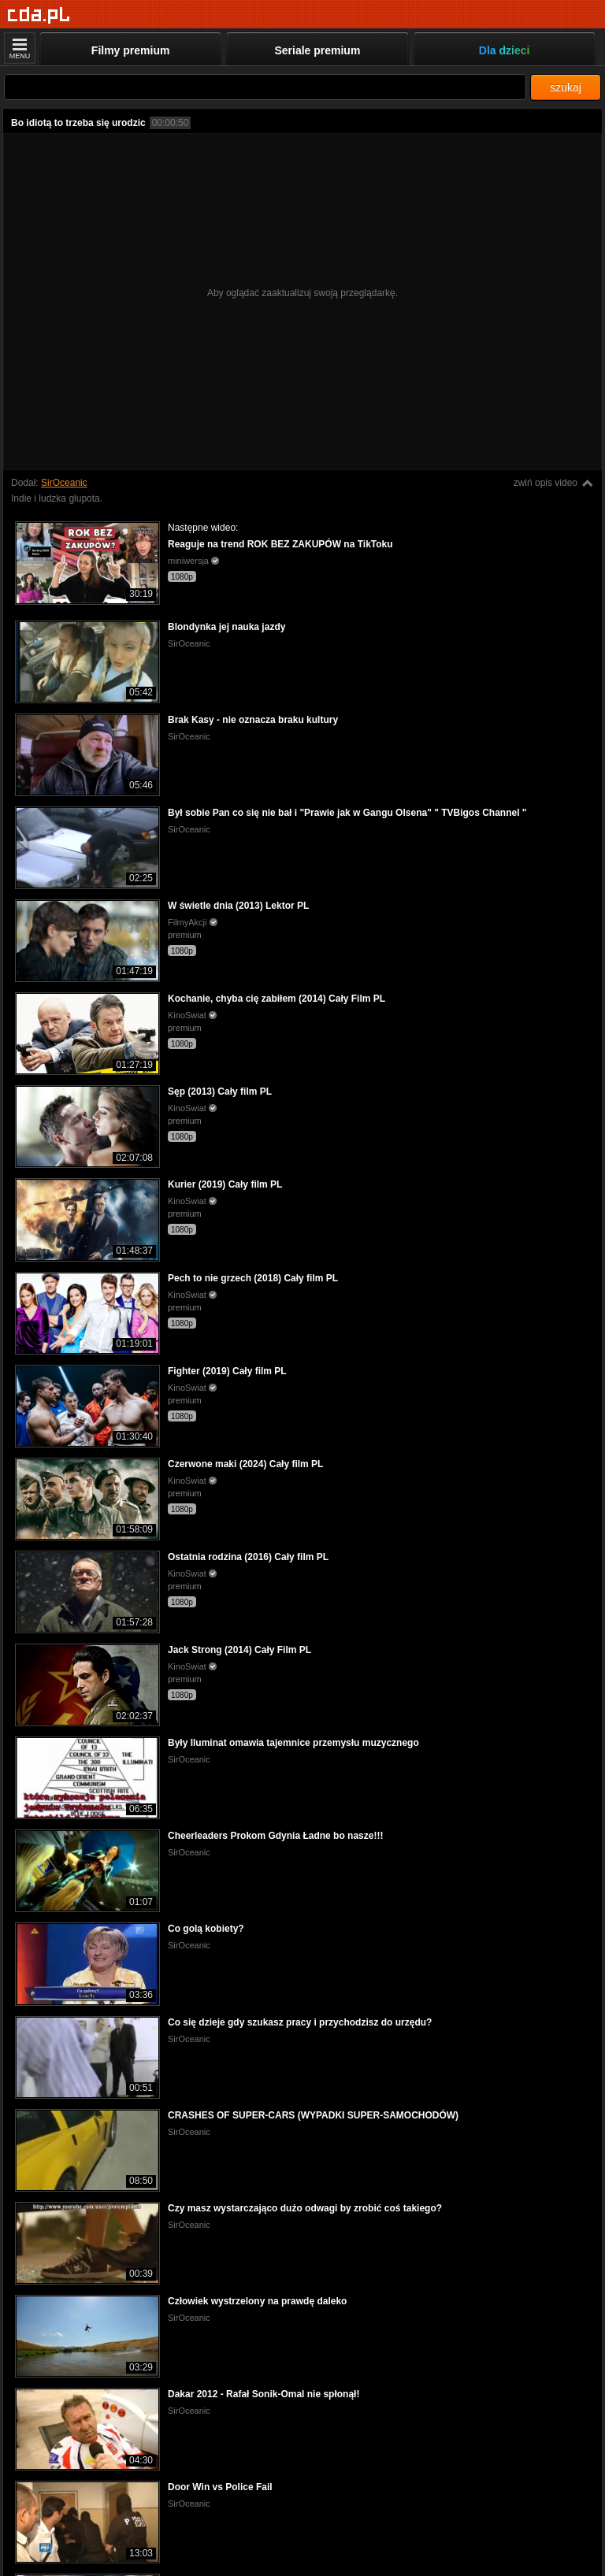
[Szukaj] (265, 87)
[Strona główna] (39, 15)
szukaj (565, 87)
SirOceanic (64, 482)
